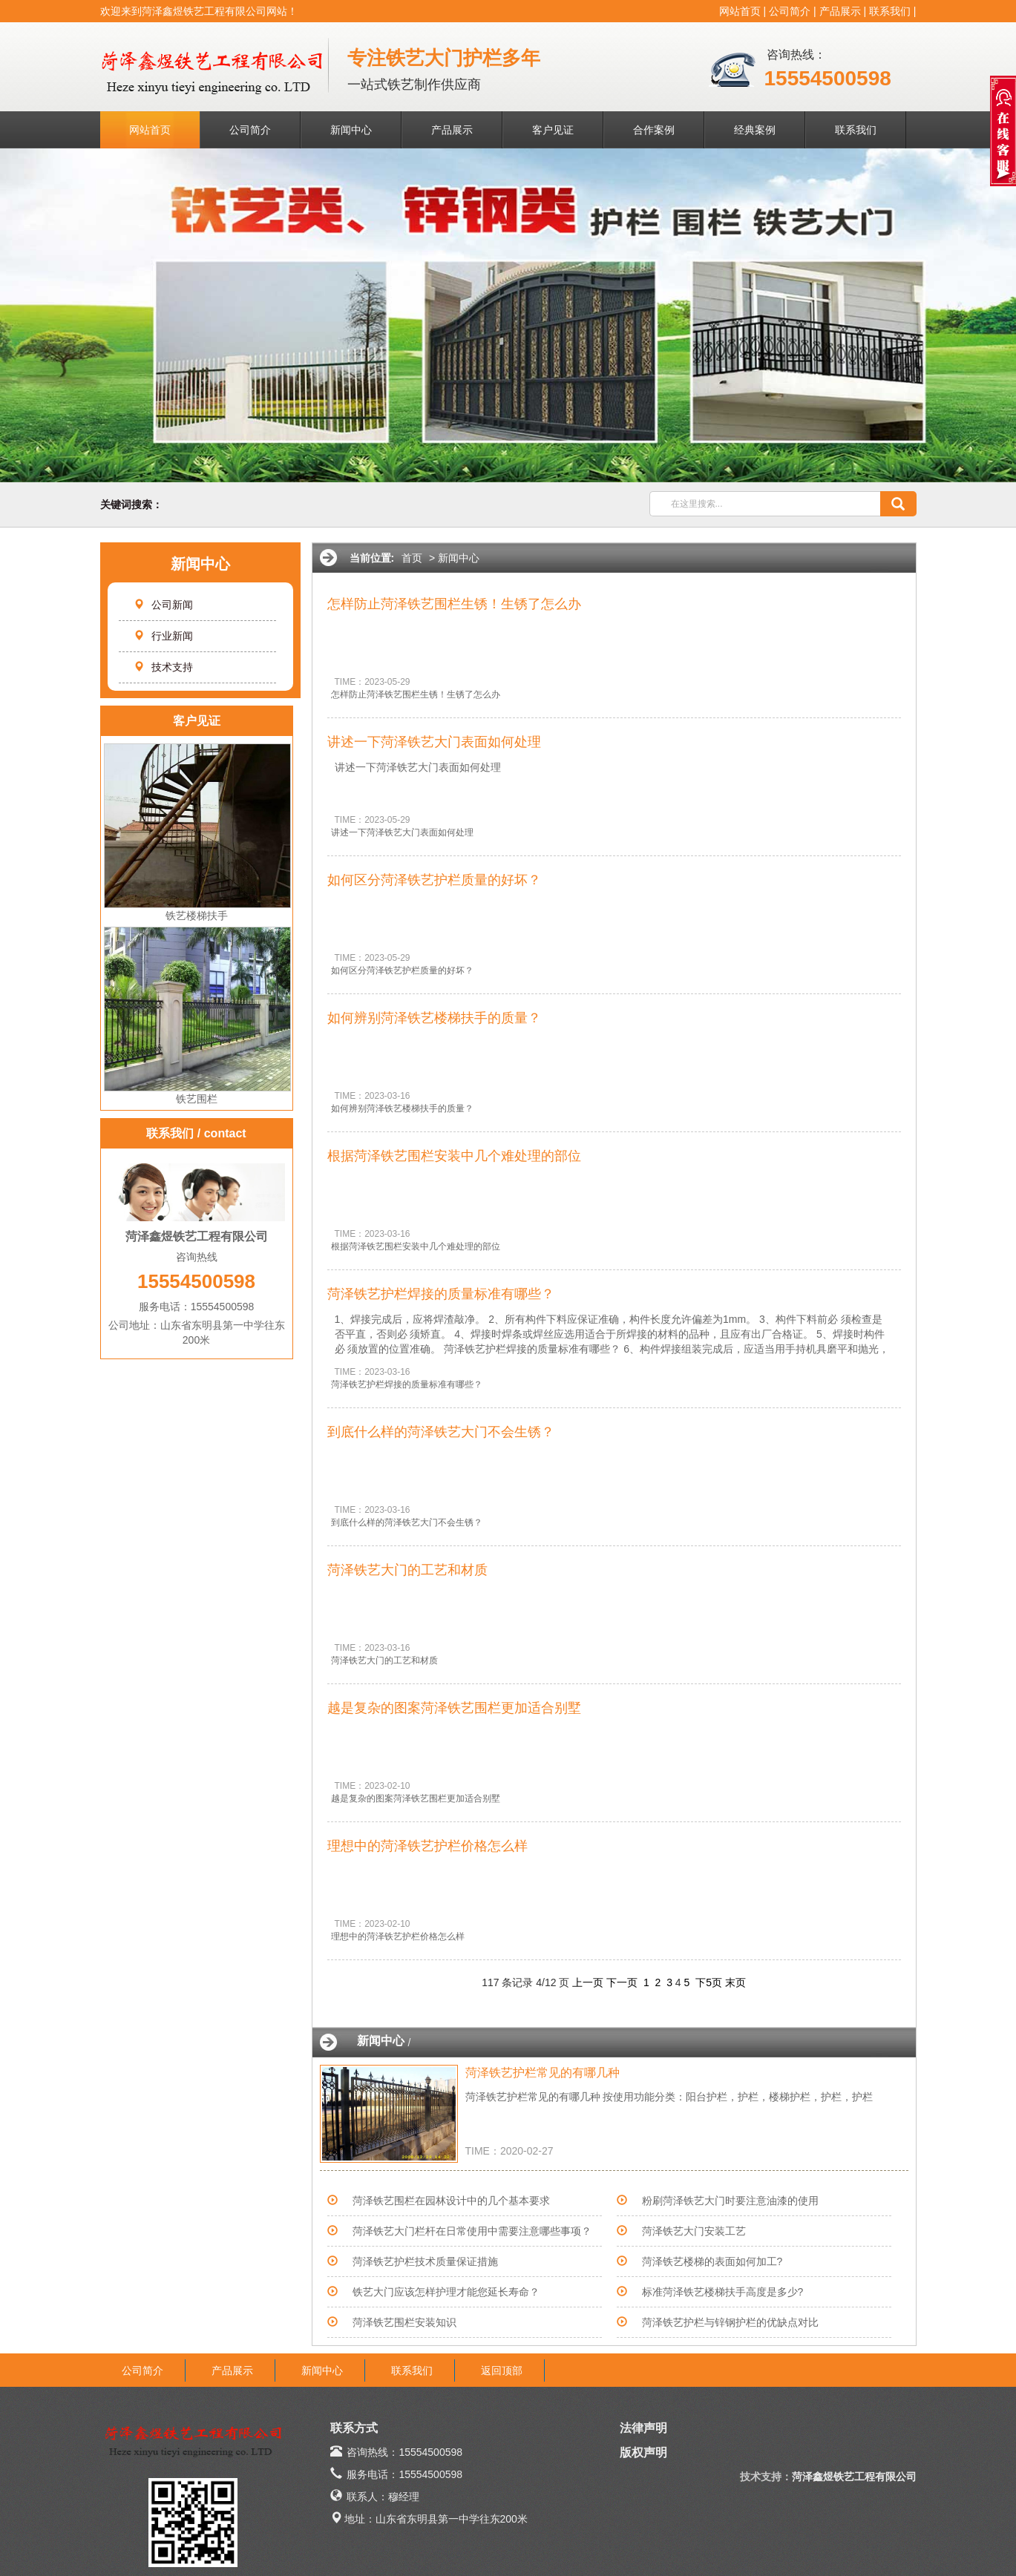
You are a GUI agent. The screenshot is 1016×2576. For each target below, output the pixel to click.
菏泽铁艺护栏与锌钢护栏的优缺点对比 (730, 2322)
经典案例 (755, 130)
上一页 (587, 1982)
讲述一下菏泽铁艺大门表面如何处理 (434, 742)
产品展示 (840, 11)
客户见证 (553, 130)
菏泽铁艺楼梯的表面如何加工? (712, 2261)
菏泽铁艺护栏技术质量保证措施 (425, 2261)
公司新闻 (163, 605)
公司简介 (789, 11)
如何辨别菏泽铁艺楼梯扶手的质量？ (434, 1018)
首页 (412, 558)
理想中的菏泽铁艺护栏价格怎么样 (427, 1846)
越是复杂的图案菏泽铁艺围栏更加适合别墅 (454, 1708)
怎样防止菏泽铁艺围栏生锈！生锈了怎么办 (454, 604)
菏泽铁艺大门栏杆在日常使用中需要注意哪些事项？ (472, 2231)
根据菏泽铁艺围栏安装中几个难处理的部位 (454, 1156)
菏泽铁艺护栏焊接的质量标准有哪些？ (440, 1294)
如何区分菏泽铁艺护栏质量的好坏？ (434, 880)
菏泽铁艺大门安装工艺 (694, 2231)
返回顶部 (501, 2370)
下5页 (708, 1982)
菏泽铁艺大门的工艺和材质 (407, 1570)
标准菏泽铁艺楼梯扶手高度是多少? (723, 2292)
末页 (735, 1982)
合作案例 (654, 130)
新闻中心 (351, 130)
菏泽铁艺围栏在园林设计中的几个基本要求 (451, 2201)
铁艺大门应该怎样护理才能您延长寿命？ (446, 2292)
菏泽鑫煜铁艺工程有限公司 (854, 2477)
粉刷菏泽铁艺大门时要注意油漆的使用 (730, 2201)
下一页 (622, 1982)
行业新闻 (163, 636)
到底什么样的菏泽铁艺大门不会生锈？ (440, 1432)
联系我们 (890, 11)
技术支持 (163, 667)
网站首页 (740, 11)
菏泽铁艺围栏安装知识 (404, 2322)
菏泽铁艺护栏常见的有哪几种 (542, 2072)
